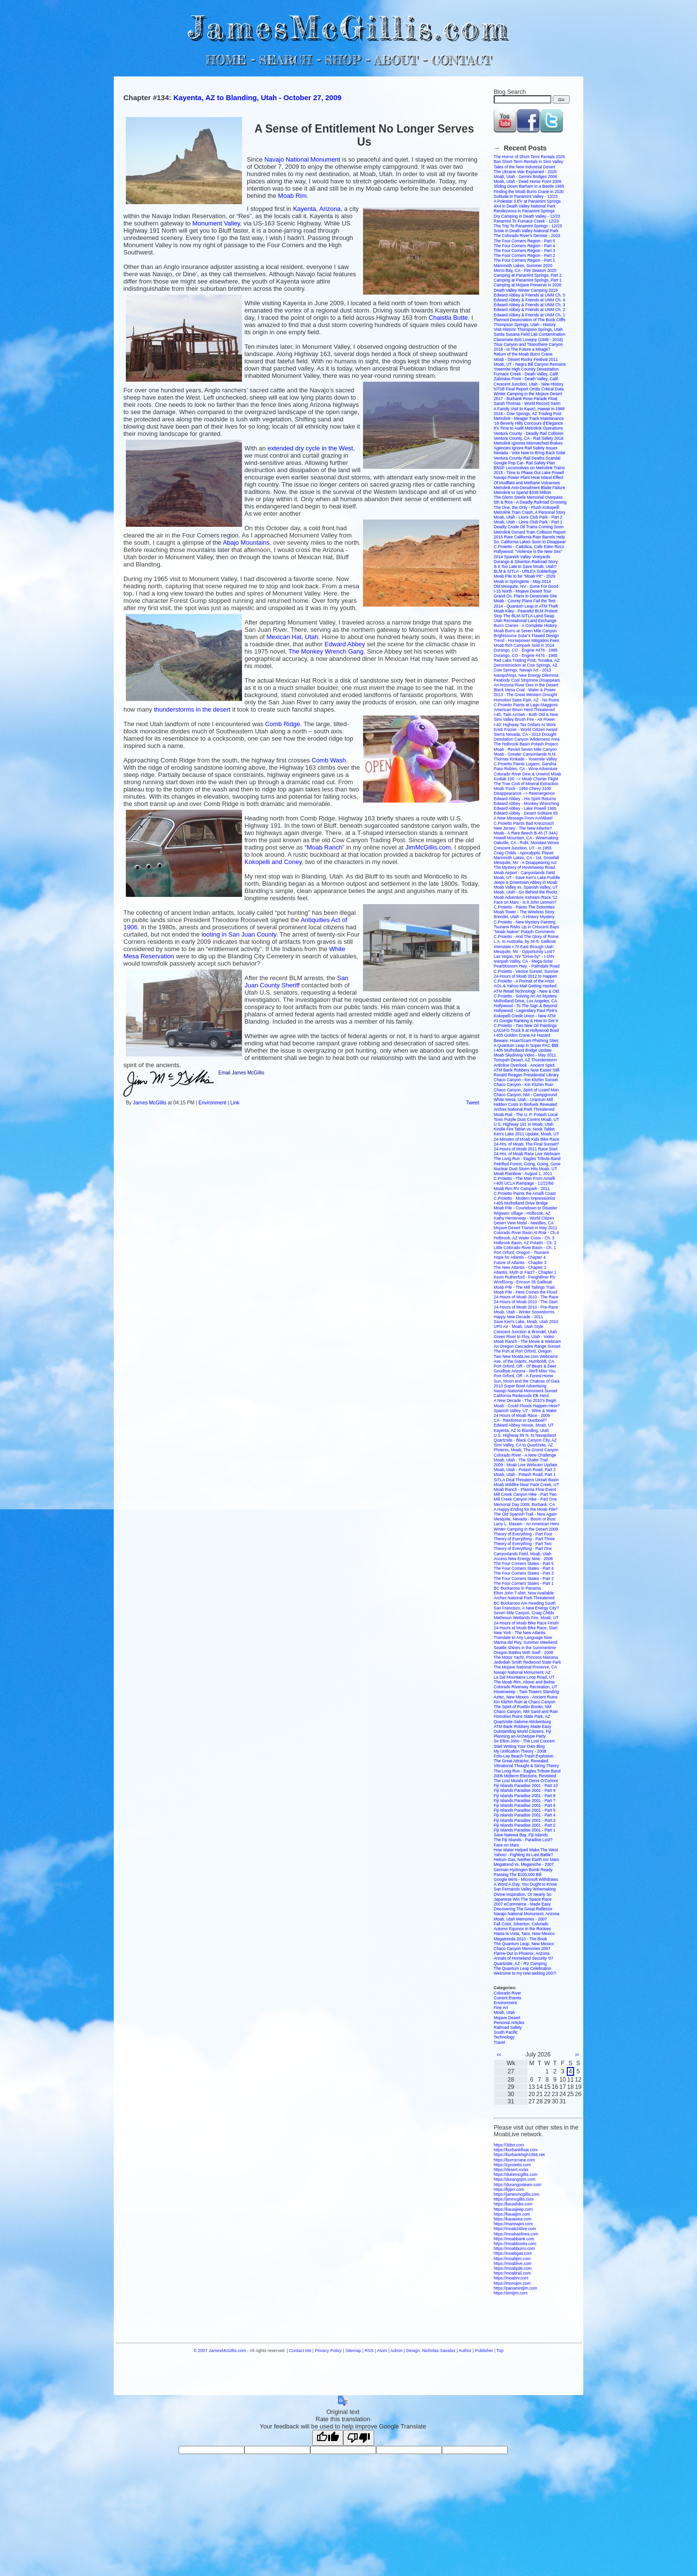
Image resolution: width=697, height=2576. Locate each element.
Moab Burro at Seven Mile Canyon (525, 630)
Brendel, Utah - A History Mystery (524, 916)
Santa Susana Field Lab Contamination (529, 334)
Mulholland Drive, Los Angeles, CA (525, 1000)
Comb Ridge (282, 724)
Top (500, 2350)
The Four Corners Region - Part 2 (524, 255)
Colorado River (507, 1993)
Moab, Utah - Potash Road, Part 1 (525, 1474)
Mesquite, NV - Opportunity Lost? (524, 951)
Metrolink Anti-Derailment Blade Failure (529, 487)
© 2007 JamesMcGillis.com (220, 2350)
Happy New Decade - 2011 (518, 1316)
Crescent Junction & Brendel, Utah (525, 1331)
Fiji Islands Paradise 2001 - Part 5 (525, 1810)
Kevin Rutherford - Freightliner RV (525, 1277)
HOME (226, 59)
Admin (397, 2350)
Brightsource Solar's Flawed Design (526, 635)
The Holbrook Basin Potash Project (526, 744)
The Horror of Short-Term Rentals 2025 (529, 156)
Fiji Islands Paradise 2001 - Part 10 (526, 1785)
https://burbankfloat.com (516, 2149)
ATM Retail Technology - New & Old (526, 991)
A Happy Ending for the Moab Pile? (526, 1509)
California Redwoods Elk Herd (521, 1395)
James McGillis (150, 1102)
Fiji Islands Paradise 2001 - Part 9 (525, 1790)
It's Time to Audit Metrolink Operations (528, 428)
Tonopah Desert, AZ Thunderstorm (525, 1059)
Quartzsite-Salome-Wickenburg (522, 1721)
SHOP (342, 59)
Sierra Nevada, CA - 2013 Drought (525, 734)
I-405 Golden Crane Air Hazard (522, 1035)
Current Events (507, 1997)
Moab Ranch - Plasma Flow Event (525, 1489)
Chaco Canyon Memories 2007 (522, 1948)
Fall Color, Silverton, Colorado (521, 1923)
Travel (499, 2042)
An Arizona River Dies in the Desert (526, 685)
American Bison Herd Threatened (524, 709)
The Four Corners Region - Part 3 (524, 250)
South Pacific (506, 2032)
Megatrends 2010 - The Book (520, 1938)
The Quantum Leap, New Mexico (524, 1943)
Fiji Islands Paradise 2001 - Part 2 (525, 1825)
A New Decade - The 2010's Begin (525, 1400)
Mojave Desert (507, 2017)
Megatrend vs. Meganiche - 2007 (524, 1864)
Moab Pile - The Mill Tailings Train (524, 1287)
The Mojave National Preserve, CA (525, 1667)
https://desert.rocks (511, 2169)
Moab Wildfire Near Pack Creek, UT (526, 1484)
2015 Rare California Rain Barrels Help (529, 537)
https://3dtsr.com (509, 2145)
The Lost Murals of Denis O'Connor (526, 1780)
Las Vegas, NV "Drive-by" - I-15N (524, 956)
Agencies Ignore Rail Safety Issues (526, 448)
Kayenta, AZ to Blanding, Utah (521, 1430)
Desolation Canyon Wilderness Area (527, 739)
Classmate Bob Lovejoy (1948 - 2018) (528, 339)
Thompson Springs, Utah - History (525, 324)
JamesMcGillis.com (348, 27)
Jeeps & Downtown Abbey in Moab (525, 882)
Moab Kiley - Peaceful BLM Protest (526, 611)
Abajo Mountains (246, 542)
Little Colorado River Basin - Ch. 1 (525, 1247)
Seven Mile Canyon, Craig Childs (524, 1612)
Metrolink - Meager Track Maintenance (529, 418)
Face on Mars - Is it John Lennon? (525, 902)
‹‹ (499, 2054)
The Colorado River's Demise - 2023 (527, 235)
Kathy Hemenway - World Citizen (524, 1218)
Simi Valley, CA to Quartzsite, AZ (523, 1445)
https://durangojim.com (514, 2179)
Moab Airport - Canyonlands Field (524, 872)
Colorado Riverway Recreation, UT (525, 1686)
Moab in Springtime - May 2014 (522, 581)
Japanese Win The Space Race (522, 1899)
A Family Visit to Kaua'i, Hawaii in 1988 (529, 408)
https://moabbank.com (514, 2238)
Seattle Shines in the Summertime (525, 1647)
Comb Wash (329, 760)
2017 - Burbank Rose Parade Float (525, 398)
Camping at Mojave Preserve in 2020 (527, 285)
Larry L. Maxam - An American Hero (526, 1523)
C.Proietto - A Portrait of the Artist (524, 981)
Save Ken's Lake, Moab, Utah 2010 (526, 1321)
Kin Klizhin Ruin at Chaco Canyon (525, 1701)
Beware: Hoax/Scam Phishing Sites (526, 1040)
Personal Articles (509, 2022)
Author (465, 2350)
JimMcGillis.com (428, 847)
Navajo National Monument (302, 159)
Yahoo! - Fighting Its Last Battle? (523, 1854)
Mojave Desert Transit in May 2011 (525, 1227)
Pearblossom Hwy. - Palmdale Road (527, 966)
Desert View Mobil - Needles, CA (524, 1223)
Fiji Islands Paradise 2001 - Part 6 (525, 1805)
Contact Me (300, 2350)
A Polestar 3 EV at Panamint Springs (527, 201)
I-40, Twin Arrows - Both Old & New (526, 714)
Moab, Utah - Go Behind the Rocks (526, 892)
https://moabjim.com (512, 2258)
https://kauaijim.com (512, 2214)
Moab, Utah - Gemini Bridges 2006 (525, 176)
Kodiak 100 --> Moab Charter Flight (526, 778)
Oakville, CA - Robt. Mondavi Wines (526, 842)
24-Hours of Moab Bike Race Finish (526, 1623)
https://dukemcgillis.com (515, 2174)
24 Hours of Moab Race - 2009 (522, 1415)
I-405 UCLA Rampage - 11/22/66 (524, 1183)
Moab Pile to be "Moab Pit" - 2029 (524, 576)
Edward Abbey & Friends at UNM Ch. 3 (529, 304)
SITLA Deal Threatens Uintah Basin (526, 1479)
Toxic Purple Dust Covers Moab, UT (526, 1119)
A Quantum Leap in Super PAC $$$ (526, 1045)
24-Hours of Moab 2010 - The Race (526, 1297)
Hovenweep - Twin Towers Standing (526, 1691)
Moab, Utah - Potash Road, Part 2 (525, 1469)
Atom (382, 2350)
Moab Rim (292, 195)
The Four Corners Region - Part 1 (524, 260)
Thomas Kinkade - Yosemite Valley (525, 759)
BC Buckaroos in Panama (517, 1588)
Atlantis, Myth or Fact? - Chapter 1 (525, 1272)
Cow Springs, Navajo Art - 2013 (522, 670)
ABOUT (396, 59)
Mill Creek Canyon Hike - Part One (525, 1499)
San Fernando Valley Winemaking (525, 1889)
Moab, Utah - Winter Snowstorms (524, 1312)
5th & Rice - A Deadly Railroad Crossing (530, 502)
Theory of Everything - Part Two (522, 1543)
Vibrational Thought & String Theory (526, 1765)
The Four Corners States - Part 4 (524, 1568)
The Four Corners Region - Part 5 (524, 240)
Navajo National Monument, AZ (522, 1672)
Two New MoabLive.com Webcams (526, 1356)
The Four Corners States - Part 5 (524, 1563)
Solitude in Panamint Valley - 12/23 (526, 196)
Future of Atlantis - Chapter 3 (520, 1262)
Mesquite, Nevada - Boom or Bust (525, 1519)
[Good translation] (327, 2438)
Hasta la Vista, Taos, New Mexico (524, 1933)
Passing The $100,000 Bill (518, 1874)
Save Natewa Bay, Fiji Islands (521, 1834)
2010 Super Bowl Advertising (520, 1386)
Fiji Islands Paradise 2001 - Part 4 (525, 1815)
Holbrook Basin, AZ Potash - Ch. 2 (525, 1242)
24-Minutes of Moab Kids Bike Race (526, 1139)
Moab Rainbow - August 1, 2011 (523, 1173)
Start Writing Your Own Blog (519, 1746)
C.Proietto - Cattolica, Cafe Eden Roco (529, 546)
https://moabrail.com (512, 2273)
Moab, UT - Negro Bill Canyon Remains (530, 364)
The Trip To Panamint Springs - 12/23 (528, 225)
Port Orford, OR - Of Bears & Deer (525, 1366)
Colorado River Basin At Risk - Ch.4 (526, 1232)
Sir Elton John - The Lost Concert (524, 1741)
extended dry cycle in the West (310, 448)
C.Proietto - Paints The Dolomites (524, 907)
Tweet (472, 1102)
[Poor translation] (358, 2438)
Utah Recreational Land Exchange (525, 620)
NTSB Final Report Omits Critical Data (529, 389)
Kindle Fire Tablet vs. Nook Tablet (524, 1129)
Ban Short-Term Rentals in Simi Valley (528, 161)
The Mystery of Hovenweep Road (524, 867)
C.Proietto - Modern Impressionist (524, 1198)
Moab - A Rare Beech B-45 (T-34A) (526, 833)
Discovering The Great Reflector (523, 1908)
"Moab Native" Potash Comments (524, 931)
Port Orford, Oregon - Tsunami (521, 1252)
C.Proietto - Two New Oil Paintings (525, 1025)
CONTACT (461, 59)
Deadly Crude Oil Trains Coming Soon (528, 526)
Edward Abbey (345, 644)
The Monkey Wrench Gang (326, 651)
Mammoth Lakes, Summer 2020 (523, 265)
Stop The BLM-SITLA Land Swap (524, 615)
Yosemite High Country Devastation (526, 369)
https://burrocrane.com (514, 2160)
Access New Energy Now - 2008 (523, 1558)
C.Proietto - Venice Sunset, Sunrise (526, 971)
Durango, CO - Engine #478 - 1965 (526, 650)
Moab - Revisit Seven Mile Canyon (525, 749)
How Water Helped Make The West (526, 1849)
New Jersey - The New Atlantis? (523, 828)
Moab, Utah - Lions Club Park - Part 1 (528, 522)
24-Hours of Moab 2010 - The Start (526, 1301)
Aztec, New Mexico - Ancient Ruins (526, 1697)
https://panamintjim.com (515, 2288)
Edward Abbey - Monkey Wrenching (526, 803)
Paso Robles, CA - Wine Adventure (526, 768)
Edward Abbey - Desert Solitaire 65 (526, 813)
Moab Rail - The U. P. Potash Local (526, 1114)
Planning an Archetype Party (519, 1736)
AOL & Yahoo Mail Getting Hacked (525, 985)
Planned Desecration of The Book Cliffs (529, 319)
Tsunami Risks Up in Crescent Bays (526, 926)
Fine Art (501, 2007)
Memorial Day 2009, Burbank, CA (524, 1504)
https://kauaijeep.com (513, 2209)
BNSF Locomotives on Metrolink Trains (529, 467)
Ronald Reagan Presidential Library (526, 1074)
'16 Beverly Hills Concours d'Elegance (528, 423)
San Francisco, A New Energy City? (526, 1608)
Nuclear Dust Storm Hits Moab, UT (525, 1168)
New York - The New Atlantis (519, 1632)
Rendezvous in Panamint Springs (524, 210)
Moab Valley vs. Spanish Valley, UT (526, 887)
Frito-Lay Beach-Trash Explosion (523, 1756)
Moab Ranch (325, 847)
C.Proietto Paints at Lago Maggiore (526, 704)
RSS (369, 2350)
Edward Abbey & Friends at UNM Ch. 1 (529, 315)
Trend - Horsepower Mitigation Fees (526, 640)
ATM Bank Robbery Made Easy (522, 1726)
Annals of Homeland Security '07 (523, 1958)
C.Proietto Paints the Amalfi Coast (525, 1193)
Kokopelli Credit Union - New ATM (525, 1015)
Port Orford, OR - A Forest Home (523, 1375)
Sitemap (353, 2350)
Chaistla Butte (448, 317)
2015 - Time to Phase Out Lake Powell (529, 472)
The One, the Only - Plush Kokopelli (526, 507)
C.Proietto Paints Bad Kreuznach (524, 823)
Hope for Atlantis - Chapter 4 (519, 1257)
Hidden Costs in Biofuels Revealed (525, 1104)
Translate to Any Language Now (523, 1637)
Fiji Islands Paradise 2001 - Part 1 (525, 1830)
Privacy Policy (328, 2350)
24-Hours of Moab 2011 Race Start (526, 1149)
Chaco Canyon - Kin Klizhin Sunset (526, 1079)
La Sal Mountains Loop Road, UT (524, 1677)
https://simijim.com (511, 2293)
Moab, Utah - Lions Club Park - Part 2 (528, 517)
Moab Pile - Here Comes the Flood (525, 1292)
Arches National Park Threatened (524, 1109)
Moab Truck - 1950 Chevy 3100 (522, 788)
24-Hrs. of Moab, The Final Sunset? (526, 1144)
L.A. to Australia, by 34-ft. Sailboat (525, 941)
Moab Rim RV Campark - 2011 (522, 1188)
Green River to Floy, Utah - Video (524, 1336)
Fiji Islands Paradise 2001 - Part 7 (525, 1800)
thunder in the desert (193, 709)
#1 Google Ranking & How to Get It (526, 1020)
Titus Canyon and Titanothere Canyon (528, 344)
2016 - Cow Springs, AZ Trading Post (527, 413)
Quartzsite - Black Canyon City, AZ (525, 1440)
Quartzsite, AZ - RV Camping (520, 1963)
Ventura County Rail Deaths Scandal (527, 458)
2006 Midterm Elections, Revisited (525, 1775)
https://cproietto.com (512, 2164)
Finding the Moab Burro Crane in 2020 (529, 191)
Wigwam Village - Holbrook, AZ (522, 1213)
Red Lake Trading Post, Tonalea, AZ (527, 660)
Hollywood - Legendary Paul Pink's (525, 1010)
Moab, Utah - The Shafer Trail (521, 1460)
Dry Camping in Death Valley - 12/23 (527, 216)
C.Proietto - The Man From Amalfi (524, 1178)
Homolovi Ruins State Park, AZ (522, 1716)
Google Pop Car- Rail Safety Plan (524, 463)
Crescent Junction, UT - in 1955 (522, 848)
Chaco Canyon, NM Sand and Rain (526, 1711)
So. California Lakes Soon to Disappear (530, 541)
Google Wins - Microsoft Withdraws (526, 1879)
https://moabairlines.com (516, 2234)
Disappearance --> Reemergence (524, 793)
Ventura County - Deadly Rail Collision (528, 433)
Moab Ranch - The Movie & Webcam (527, 1341)
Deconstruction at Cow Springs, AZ (526, 665)
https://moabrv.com (511, 2278)
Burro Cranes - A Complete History (525, 625)
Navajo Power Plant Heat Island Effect (528, 477)
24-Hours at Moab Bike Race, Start (526, 1627)
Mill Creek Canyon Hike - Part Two (525, 1494)
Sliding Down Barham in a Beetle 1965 (529, 186)
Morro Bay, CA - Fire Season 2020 (525, 270)
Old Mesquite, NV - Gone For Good (526, 586)
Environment (212, 1102)
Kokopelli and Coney (273, 861)
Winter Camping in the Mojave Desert (528, 393)
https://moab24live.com (515, 2228)
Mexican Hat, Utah (292, 636)
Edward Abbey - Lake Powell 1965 (525, 808)
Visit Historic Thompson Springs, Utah (528, 329)
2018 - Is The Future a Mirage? (522, 349)
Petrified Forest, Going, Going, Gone (527, 1163)
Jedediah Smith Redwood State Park (527, 1662)
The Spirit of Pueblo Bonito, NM (522, 1706)
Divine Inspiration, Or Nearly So (522, 1894)
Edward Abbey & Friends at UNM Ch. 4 (529, 300)
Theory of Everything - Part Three (524, 1538)
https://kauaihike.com (513, 2204)
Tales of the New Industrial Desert (524, 166)
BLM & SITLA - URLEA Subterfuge (525, 571)
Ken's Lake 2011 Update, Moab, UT (526, 1134)
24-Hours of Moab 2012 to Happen (525, 976)
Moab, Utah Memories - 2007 (520, 1919)
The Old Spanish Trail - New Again (525, 1514)
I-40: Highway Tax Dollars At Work (525, 724)
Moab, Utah (504, 2012)
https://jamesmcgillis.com (516, 2194)
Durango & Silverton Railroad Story (526, 561)
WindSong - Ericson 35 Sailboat (523, 1282)
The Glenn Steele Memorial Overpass (528, 497)
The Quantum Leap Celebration (522, 1968)
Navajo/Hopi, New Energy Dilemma (526, 675)
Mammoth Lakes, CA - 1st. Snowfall (526, 857)
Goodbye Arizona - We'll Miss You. (525, 1371)
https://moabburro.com (514, 2248)
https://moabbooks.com (515, 2243)
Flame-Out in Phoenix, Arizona (521, 1953)
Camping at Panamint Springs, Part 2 (527, 275)
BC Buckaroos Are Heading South (525, 1603)
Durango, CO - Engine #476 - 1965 (526, 655)
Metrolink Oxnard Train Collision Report (529, 532)
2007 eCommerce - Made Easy (522, 1904)
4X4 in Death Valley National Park (524, 206)
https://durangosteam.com (517, 2184)
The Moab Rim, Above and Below (524, 1682)
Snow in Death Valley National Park (526, 230)
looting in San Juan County (238, 934)
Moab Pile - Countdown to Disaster (525, 1208)
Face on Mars (506, 1845)
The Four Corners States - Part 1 (524, 1583)
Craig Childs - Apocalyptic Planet (523, 852)
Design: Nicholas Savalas (430, 2350)
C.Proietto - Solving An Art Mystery (525, 996)
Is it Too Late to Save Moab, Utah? (525, 566)
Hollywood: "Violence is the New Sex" (528, 551)
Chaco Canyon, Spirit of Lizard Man (526, 1089)
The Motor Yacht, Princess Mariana (526, 1657)
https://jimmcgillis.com (514, 2199)
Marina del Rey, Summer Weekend (526, 1642)
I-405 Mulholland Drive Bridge (521, 1203)
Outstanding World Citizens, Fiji (522, 1731)
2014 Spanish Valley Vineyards (522, 556)
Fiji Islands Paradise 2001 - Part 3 (525, 1820)
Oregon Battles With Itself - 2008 (523, 1652)
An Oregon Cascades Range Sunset (527, 1346)
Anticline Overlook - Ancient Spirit (524, 1065)
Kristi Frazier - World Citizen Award (525, 729)
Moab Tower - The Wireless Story (524, 911)
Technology (504, 2037)
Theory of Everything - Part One (523, 1548)
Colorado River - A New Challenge (525, 1455)
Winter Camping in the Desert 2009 (526, 1529)
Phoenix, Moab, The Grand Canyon (526, 1449)
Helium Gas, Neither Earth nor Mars (526, 1859)
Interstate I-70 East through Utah (523, 946)
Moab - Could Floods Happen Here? (527, 1405)
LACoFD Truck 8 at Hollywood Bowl (526, 1030)
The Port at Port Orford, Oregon (523, 1351)
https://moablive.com (512, 2263)
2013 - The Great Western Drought (525, 694)
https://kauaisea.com (512, 2219)
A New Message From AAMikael (523, 818)
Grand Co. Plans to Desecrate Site (525, 596)
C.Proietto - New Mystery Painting (525, 922)
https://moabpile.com (512, 2268)
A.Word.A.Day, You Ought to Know (525, 1884)
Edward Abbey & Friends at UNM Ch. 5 (529, 295)
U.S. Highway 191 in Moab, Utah (523, 1124)
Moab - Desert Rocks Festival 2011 (526, 359)
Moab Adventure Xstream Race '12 (526, 897)
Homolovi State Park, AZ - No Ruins (526, 700)
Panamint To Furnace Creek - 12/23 (526, 221)
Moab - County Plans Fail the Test (524, 600)
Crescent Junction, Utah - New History (528, 384)
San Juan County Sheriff (296, 981)
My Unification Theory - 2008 (520, 1751)
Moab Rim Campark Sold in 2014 (524, 645)
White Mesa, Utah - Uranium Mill (523, 1099)
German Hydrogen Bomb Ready (523, 1869)
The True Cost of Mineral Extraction (526, 783)
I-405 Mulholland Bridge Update (523, 1050)
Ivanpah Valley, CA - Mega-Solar (523, 961)
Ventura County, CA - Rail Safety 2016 (528, 438)
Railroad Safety (508, 2027)
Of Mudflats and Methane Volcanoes (527, 482)
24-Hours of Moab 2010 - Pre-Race (526, 1307)
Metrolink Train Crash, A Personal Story (529, 512)
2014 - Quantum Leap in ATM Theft (526, 606)
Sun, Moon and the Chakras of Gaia (527, 1381)
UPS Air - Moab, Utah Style (519, 1326)
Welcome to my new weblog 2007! (525, 1973)
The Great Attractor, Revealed (521, 1760)
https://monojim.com (512, 2283)
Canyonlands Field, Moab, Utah (522, 1553)
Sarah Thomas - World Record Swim (527, 403)
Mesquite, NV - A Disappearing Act (525, 862)
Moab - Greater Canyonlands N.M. (525, 754)
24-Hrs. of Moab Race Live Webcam (527, 1153)
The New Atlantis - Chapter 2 (520, 1267)
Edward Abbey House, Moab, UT (524, 1425)
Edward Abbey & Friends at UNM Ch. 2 (529, 309)
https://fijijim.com (509, 2189)
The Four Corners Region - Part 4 (524, 245)
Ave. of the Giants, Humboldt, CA (524, 1361)
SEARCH (285, 59)
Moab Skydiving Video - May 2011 (525, 1055)
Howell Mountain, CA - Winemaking (526, 837)
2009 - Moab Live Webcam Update (525, 1464)
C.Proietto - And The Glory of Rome (526, 936)
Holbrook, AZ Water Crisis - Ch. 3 (524, 1238)
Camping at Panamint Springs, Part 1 (527, 280)
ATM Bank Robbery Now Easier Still (526, 1070)
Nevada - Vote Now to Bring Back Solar (529, 452)
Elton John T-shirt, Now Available (524, 1593)
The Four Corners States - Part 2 (524, 1578)
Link (235, 1102)
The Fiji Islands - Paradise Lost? (523, 1839)
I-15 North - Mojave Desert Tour (522, 591)
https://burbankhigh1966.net (519, 2154)
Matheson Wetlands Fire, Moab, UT (526, 1617)
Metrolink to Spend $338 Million (522, 492)
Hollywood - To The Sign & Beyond (525, 1005)
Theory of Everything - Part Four (523, 1534)
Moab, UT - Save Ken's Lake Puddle (527, 877)
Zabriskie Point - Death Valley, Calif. (526, 378)
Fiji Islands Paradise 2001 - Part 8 (525, 1795)
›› (577, 2054)
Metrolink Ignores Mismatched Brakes (528, 443)
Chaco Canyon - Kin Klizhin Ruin (523, 1084)
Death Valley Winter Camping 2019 (526, 290)
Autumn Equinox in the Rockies (522, 1928)
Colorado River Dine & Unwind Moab (527, 774)
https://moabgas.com (513, 2253)
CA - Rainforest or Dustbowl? (520, 1420)
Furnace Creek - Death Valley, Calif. (526, 374)
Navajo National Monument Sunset (525, 1390)
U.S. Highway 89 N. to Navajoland (525, 1435)
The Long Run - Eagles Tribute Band (527, 1158)
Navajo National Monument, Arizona (527, 1913)
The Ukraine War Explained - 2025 (525, 171)
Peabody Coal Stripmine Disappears (527, 680)
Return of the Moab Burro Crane (523, 354)
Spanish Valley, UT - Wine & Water (525, 1410)
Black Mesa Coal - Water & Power (525, 689)
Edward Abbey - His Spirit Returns (525, 798)
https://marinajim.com (513, 2223)
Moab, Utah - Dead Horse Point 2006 (527, 181)
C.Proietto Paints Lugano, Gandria (525, 763)
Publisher (484, 2350)
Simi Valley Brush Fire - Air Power (524, 719)
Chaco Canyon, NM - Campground (525, 1094)
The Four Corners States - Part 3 (524, 1573)
